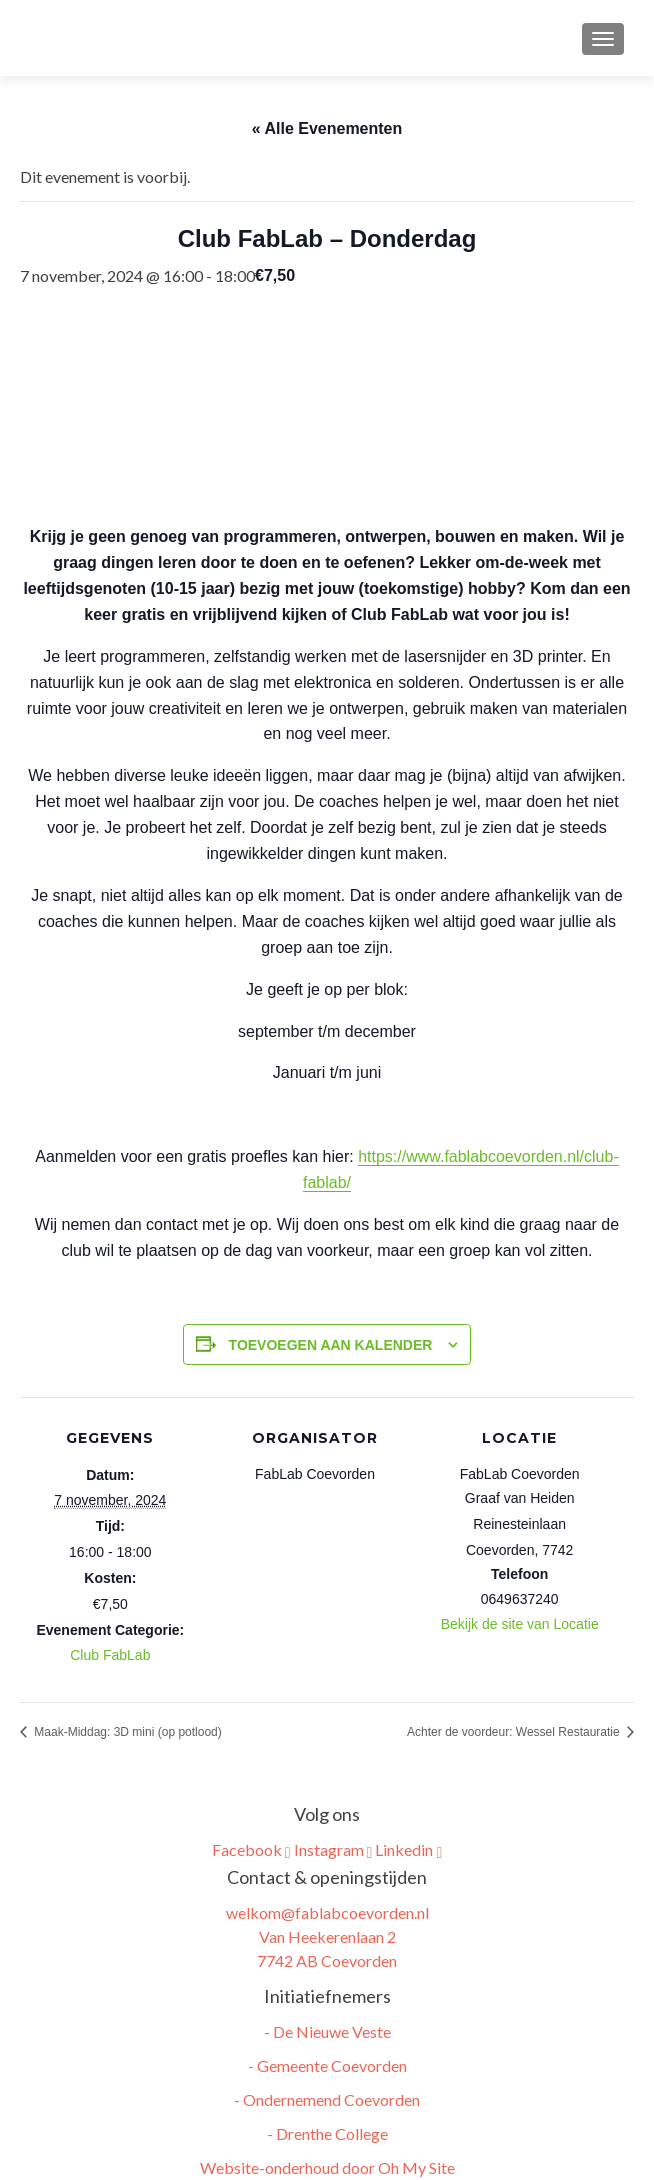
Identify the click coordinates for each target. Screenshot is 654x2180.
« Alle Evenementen (327, 128)
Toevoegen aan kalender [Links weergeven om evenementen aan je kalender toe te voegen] (331, 1345)
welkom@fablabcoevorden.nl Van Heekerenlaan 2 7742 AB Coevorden (327, 1936)
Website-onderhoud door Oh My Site (327, 2167)
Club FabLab (110, 1655)
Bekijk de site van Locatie (520, 1624)
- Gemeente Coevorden (327, 2065)
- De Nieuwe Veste (327, 2031)
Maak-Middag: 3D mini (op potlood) (126, 1732)
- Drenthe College (327, 2133)
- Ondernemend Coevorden (327, 2099)
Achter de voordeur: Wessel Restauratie (515, 1732)
